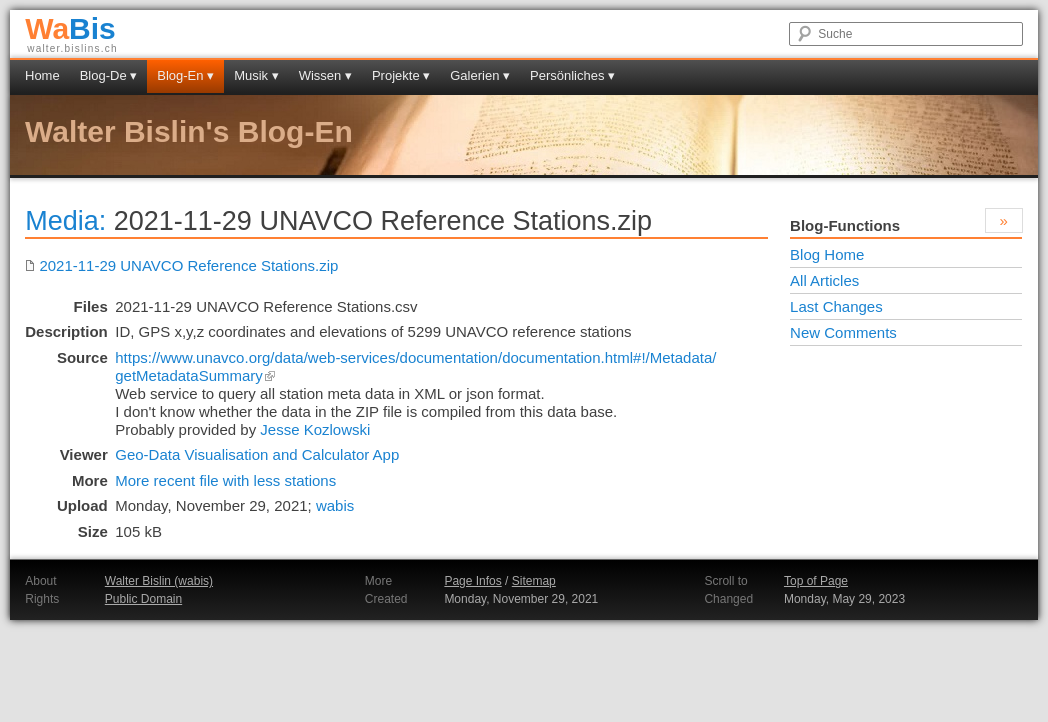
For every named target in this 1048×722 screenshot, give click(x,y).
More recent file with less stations (225, 480)
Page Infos (472, 581)
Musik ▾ (256, 75)
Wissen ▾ (325, 75)
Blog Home (827, 254)
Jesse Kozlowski (315, 429)
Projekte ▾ (401, 75)
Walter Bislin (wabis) (159, 581)
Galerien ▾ (480, 75)
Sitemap (534, 581)
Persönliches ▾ (572, 75)
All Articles (824, 280)
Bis (70, 28)
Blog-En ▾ (185, 75)
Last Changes (836, 306)
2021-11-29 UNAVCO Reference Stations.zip (181, 265)
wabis (335, 505)
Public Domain (143, 599)
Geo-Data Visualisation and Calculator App (257, 454)
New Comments (843, 332)
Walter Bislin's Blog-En (189, 131)
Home (42, 75)
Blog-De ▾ (109, 75)
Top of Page (816, 581)
